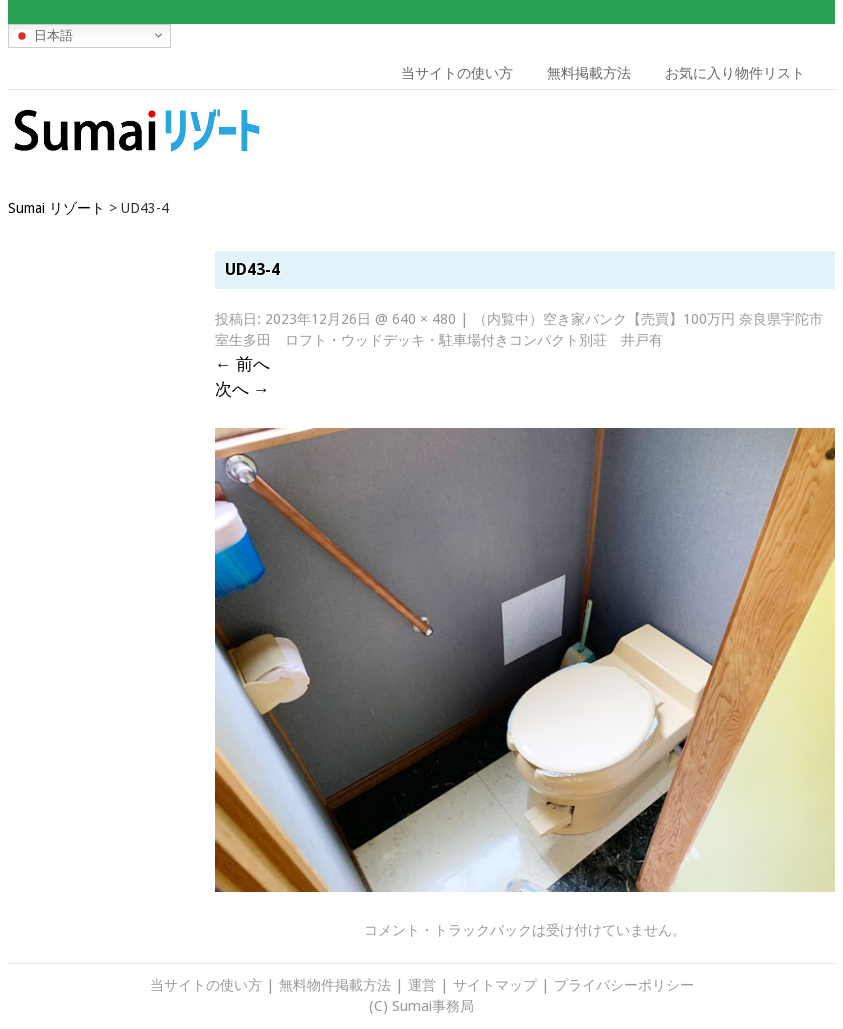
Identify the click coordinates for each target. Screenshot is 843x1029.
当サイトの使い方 (457, 73)
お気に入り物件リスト (735, 73)
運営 (422, 985)
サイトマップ (495, 985)
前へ (242, 364)
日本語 (43, 35)
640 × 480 (424, 319)
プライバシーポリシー (624, 985)
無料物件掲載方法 (335, 985)
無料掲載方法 (589, 73)
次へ (242, 389)
